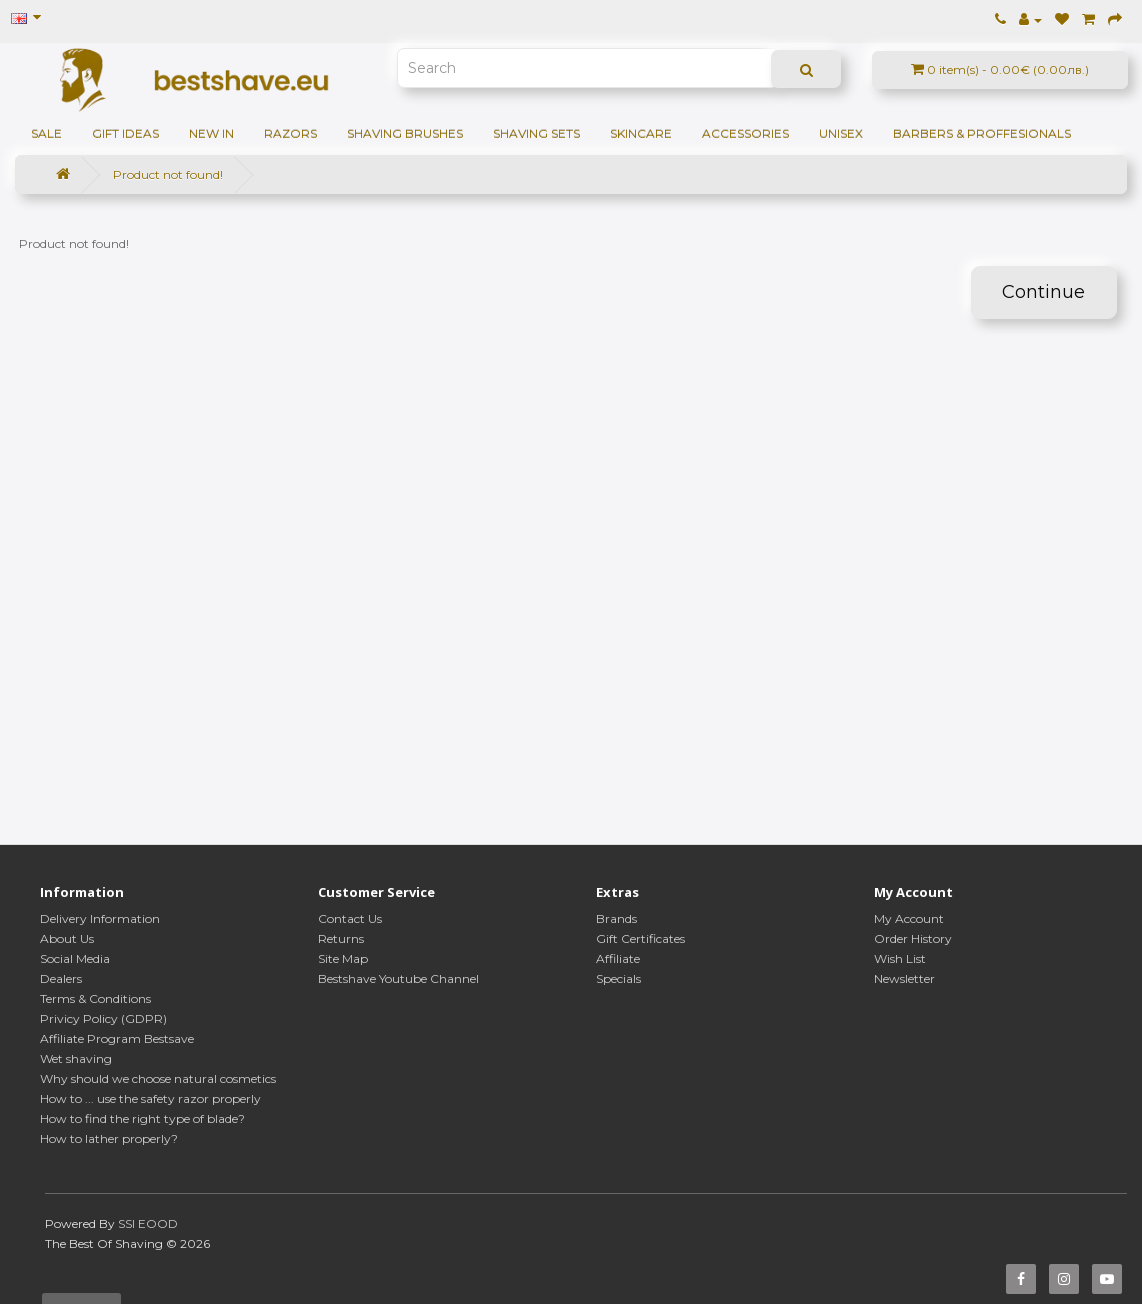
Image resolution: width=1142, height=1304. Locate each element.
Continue (1043, 292)
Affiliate (618, 958)
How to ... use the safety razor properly (150, 1098)
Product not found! (168, 174)
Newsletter (904, 978)
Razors (290, 133)
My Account (909, 918)
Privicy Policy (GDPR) (103, 1018)
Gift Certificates (640, 938)
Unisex (841, 133)
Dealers (61, 978)
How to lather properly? (109, 1138)
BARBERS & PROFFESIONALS (982, 133)
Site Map (343, 958)
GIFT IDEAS (125, 133)
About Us (67, 938)
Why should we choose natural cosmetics (158, 1078)
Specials (618, 978)
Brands (616, 918)
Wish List (900, 958)
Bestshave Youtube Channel (398, 978)
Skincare (641, 133)
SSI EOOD (148, 1223)
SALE (46, 133)
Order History (913, 938)
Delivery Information (100, 918)
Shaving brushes (405, 133)
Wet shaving (76, 1058)
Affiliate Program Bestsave (117, 1038)
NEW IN (211, 133)
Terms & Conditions (95, 998)
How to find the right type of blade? (142, 1118)
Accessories (745, 133)
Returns (341, 938)
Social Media (75, 958)
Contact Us (350, 918)
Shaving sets (536, 133)
